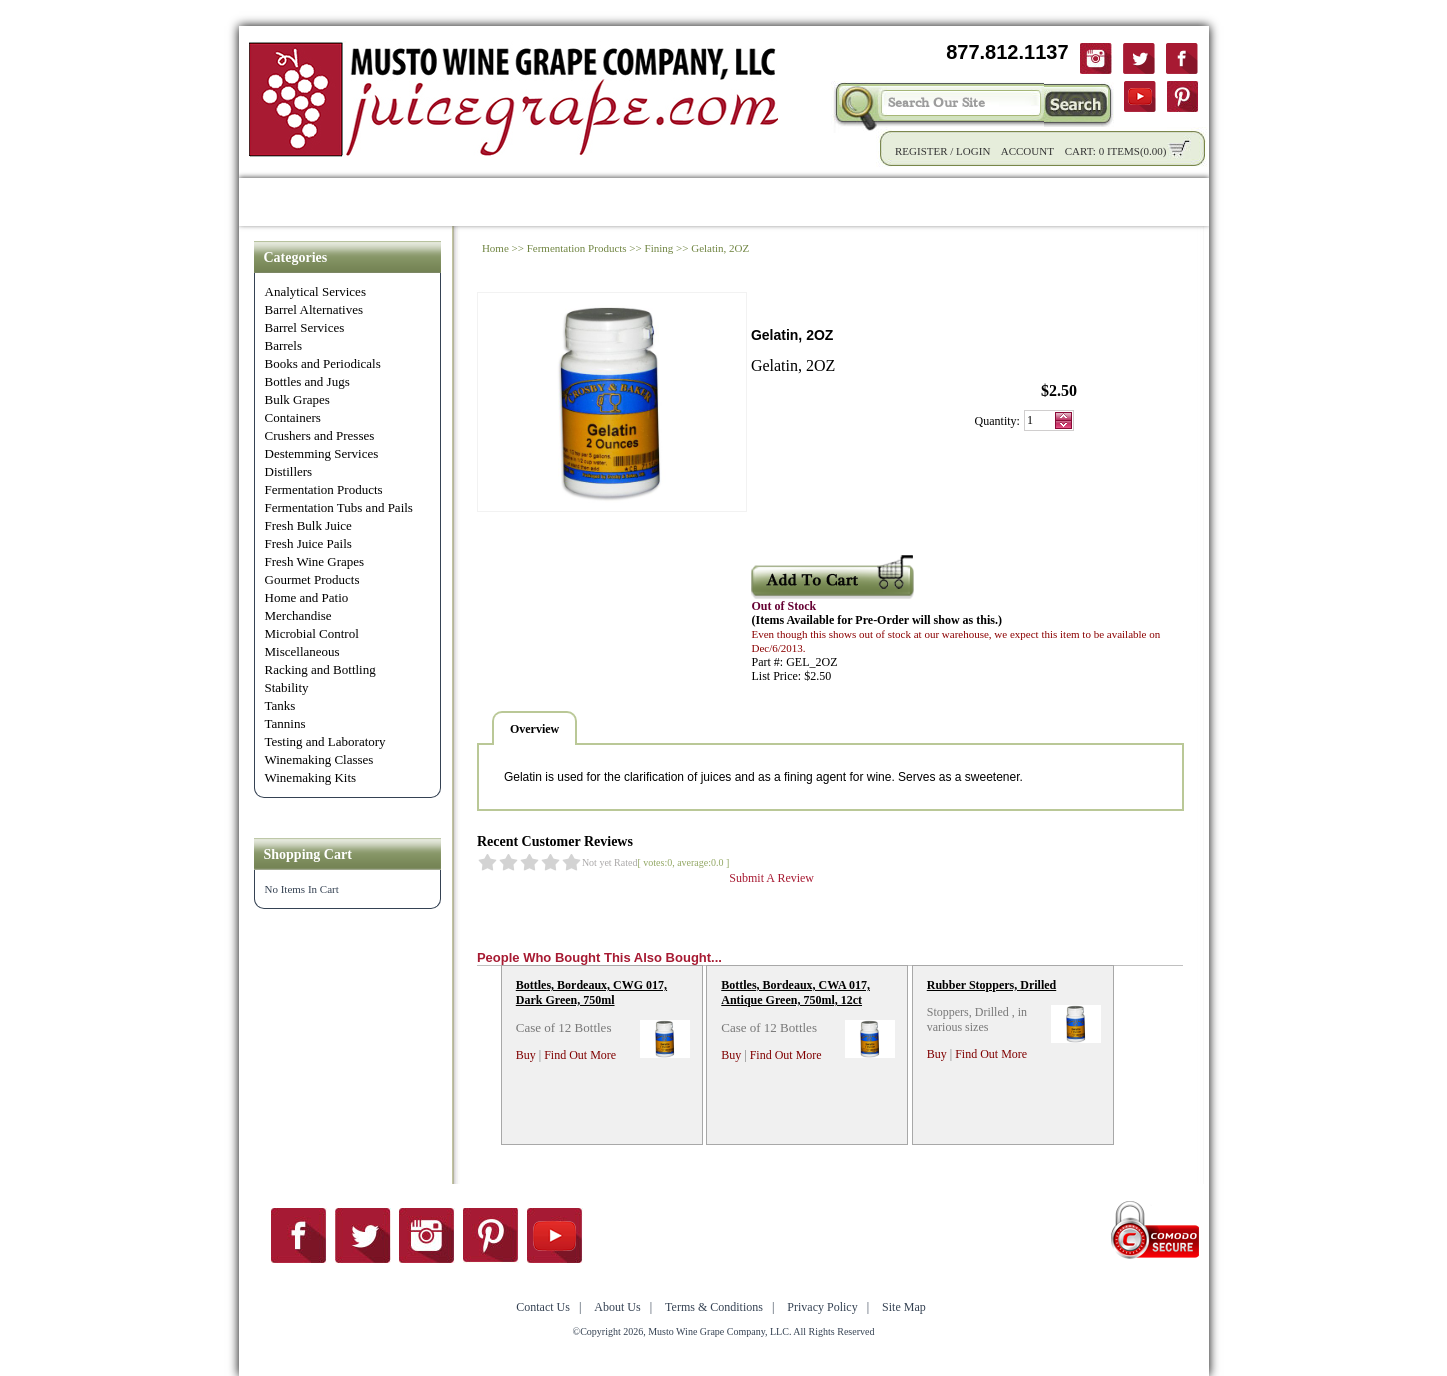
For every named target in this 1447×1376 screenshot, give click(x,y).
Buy (526, 1055)
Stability (287, 687)
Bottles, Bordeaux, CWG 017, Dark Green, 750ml (591, 992)
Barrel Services (305, 327)
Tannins (285, 723)
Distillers (289, 471)
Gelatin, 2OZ (720, 248)
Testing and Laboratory (325, 741)
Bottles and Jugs (307, 381)
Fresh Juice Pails (308, 543)
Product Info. (437, 201)
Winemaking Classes (319, 759)
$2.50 (1059, 390)
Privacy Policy (822, 1307)
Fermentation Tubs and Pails (339, 507)
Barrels (284, 345)
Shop (342, 201)
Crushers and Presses (320, 435)
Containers (293, 417)
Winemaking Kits (311, 777)
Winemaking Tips (874, 201)
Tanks (280, 705)
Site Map (904, 1307)
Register (921, 151)
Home (274, 201)
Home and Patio (307, 597)
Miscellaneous (302, 651)
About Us (1001, 201)
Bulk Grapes (297, 399)
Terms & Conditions (714, 1307)
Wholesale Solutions (591, 201)
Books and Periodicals (323, 363)
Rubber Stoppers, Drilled (991, 985)
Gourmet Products (312, 579)
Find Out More (580, 1055)
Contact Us (1105, 201)
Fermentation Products (324, 489)
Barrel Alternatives (314, 309)
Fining (659, 248)
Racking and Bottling (320, 669)
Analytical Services (315, 291)
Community (739, 201)
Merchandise (298, 615)
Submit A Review (771, 878)
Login (973, 151)
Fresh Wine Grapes (315, 561)
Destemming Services (322, 453)
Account (1027, 151)
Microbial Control (312, 633)
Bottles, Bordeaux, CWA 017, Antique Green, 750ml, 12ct (795, 992)
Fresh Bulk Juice (308, 525)
